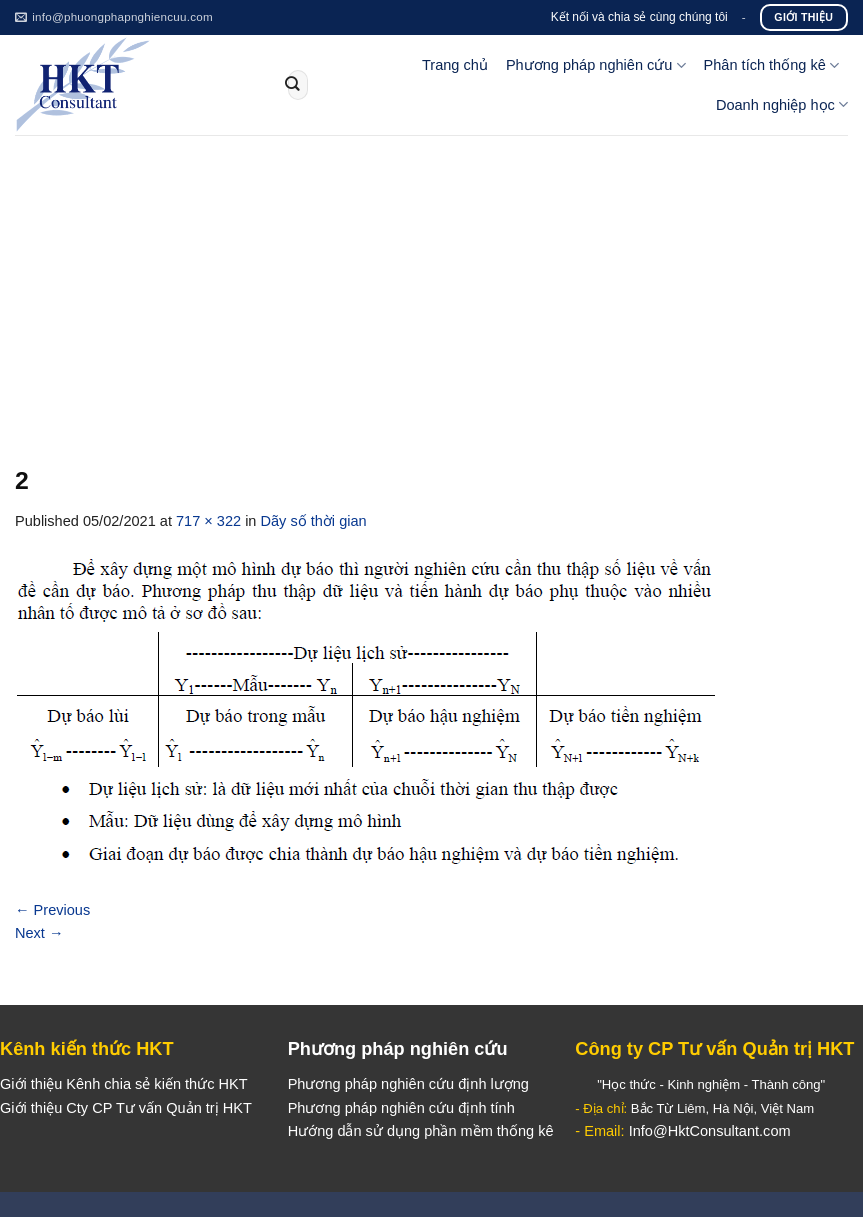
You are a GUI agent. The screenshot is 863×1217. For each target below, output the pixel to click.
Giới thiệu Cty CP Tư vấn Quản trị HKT (126, 1108)
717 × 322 (208, 521)
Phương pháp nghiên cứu (596, 65)
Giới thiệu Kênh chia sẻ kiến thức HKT (124, 1084)
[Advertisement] (431, 285)
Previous (52, 910)
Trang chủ (455, 65)
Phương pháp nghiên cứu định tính (401, 1108)
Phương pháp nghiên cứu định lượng (408, 1084)
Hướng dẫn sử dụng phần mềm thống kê (421, 1131)
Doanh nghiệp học (782, 104)
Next (39, 933)
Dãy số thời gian (314, 521)
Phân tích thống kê (771, 65)
